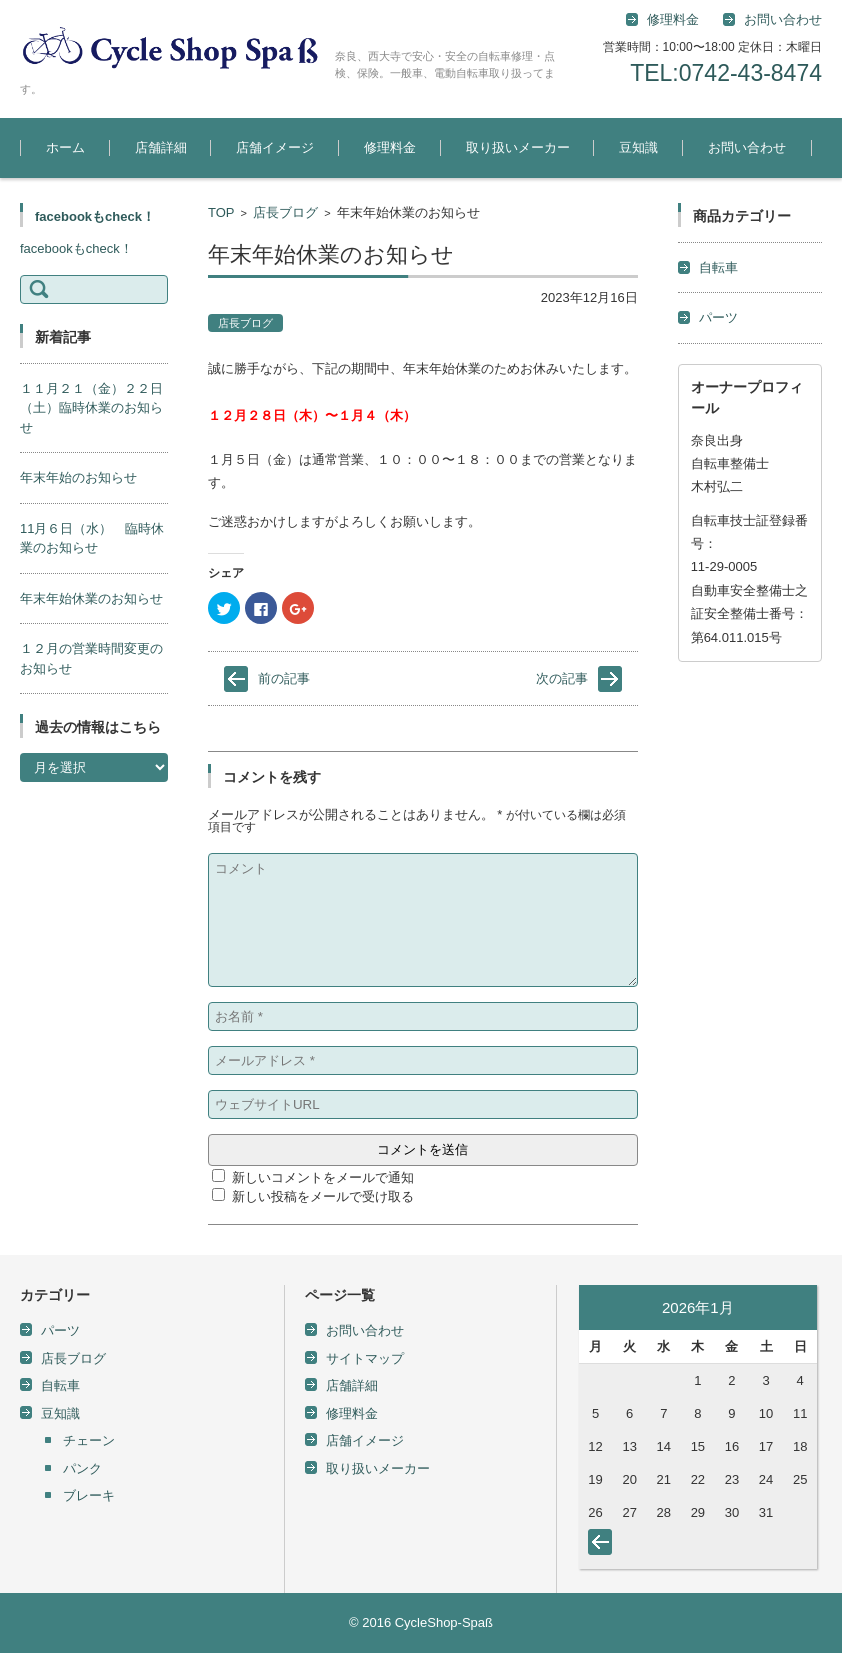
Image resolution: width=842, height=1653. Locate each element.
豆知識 (638, 147)
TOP (221, 212)
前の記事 (284, 678)
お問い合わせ (747, 147)
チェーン (89, 1440)
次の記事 (562, 678)
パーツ (718, 317)
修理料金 (673, 19)
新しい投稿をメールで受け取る (323, 1196)
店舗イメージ (275, 147)
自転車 (718, 267)
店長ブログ (285, 212)
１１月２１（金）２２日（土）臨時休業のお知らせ (91, 408)
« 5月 (604, 1546)
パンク (82, 1468)
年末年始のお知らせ (78, 477)
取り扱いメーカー (518, 147)
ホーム (65, 147)
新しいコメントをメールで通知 (323, 1177)
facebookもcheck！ (95, 216)
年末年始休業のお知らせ (91, 598)
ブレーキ (89, 1495)
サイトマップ (365, 1358)
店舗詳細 (161, 147)
